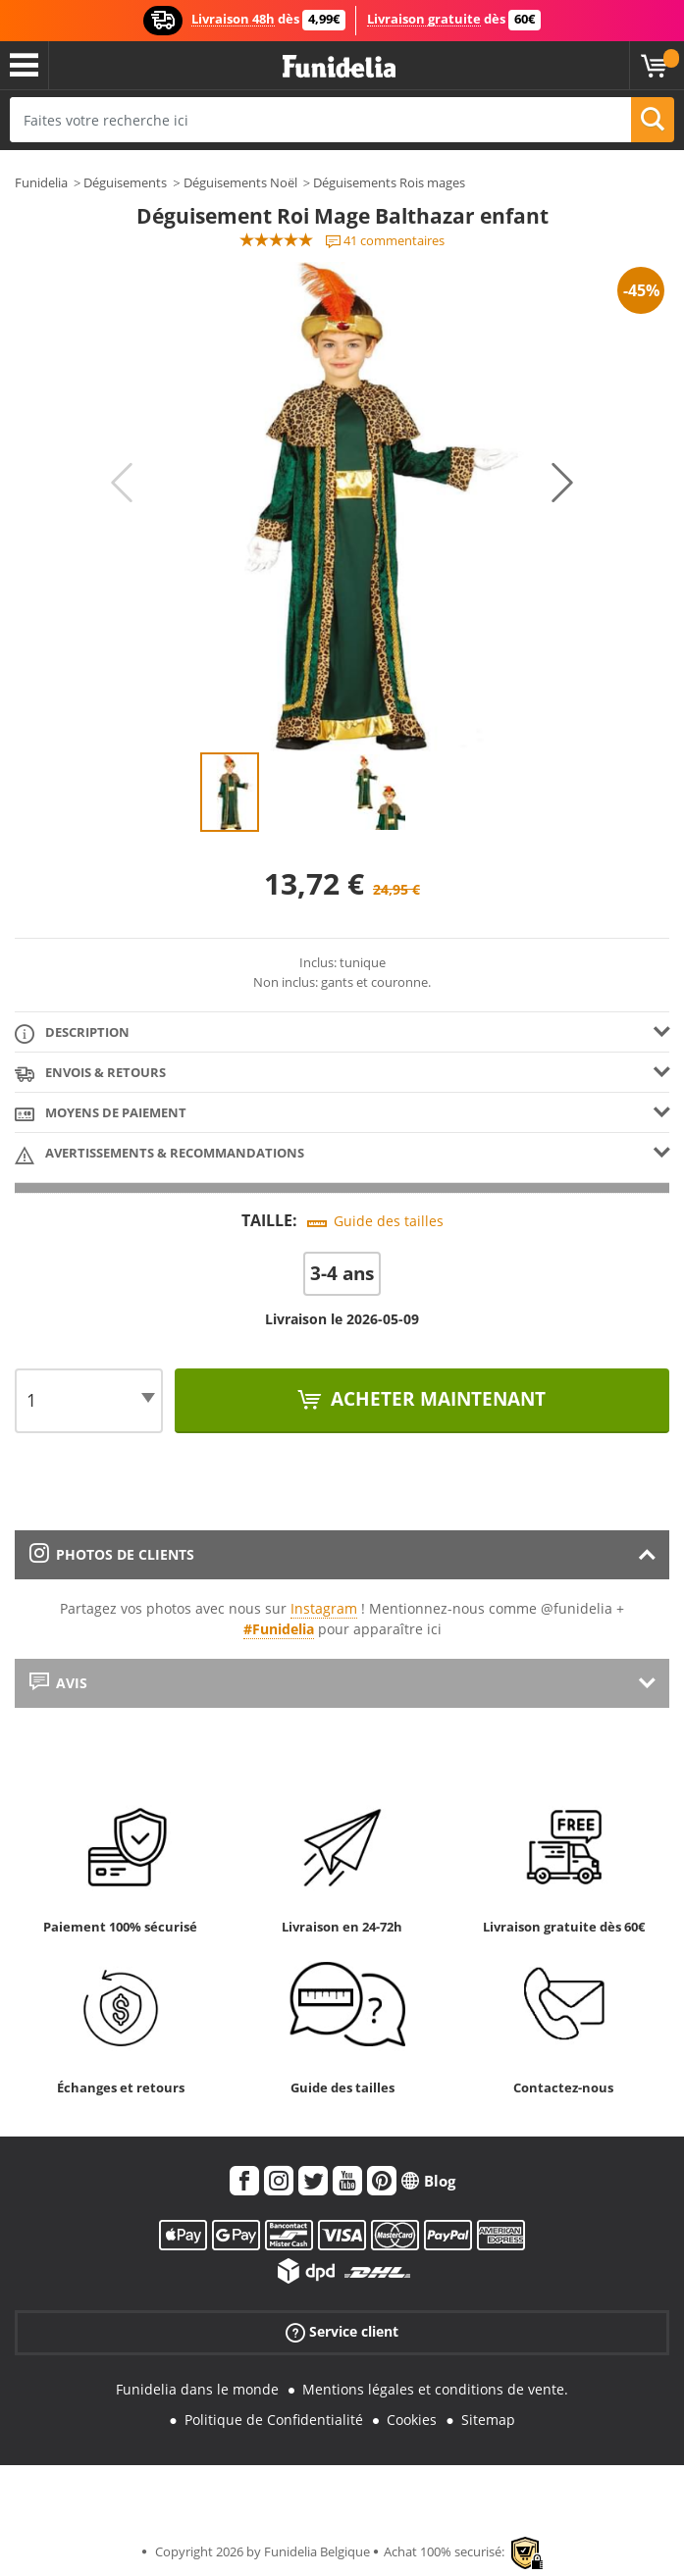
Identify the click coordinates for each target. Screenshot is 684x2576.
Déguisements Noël (240, 182)
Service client (342, 2332)
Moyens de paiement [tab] (100, 1114)
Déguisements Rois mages (389, 182)
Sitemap (488, 2419)
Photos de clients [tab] (111, 1554)
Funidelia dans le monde (197, 2389)
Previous (121, 482)
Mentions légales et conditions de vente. (435, 2389)
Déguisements (125, 182)
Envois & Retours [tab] (90, 1073)
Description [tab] (72, 1033)
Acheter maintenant (436, 1399)
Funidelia (41, 182)
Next (562, 482)
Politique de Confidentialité (273, 2419)
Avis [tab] (58, 1683)
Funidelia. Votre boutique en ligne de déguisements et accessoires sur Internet (339, 67)
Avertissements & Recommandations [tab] (159, 1154)
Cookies (412, 2419)
